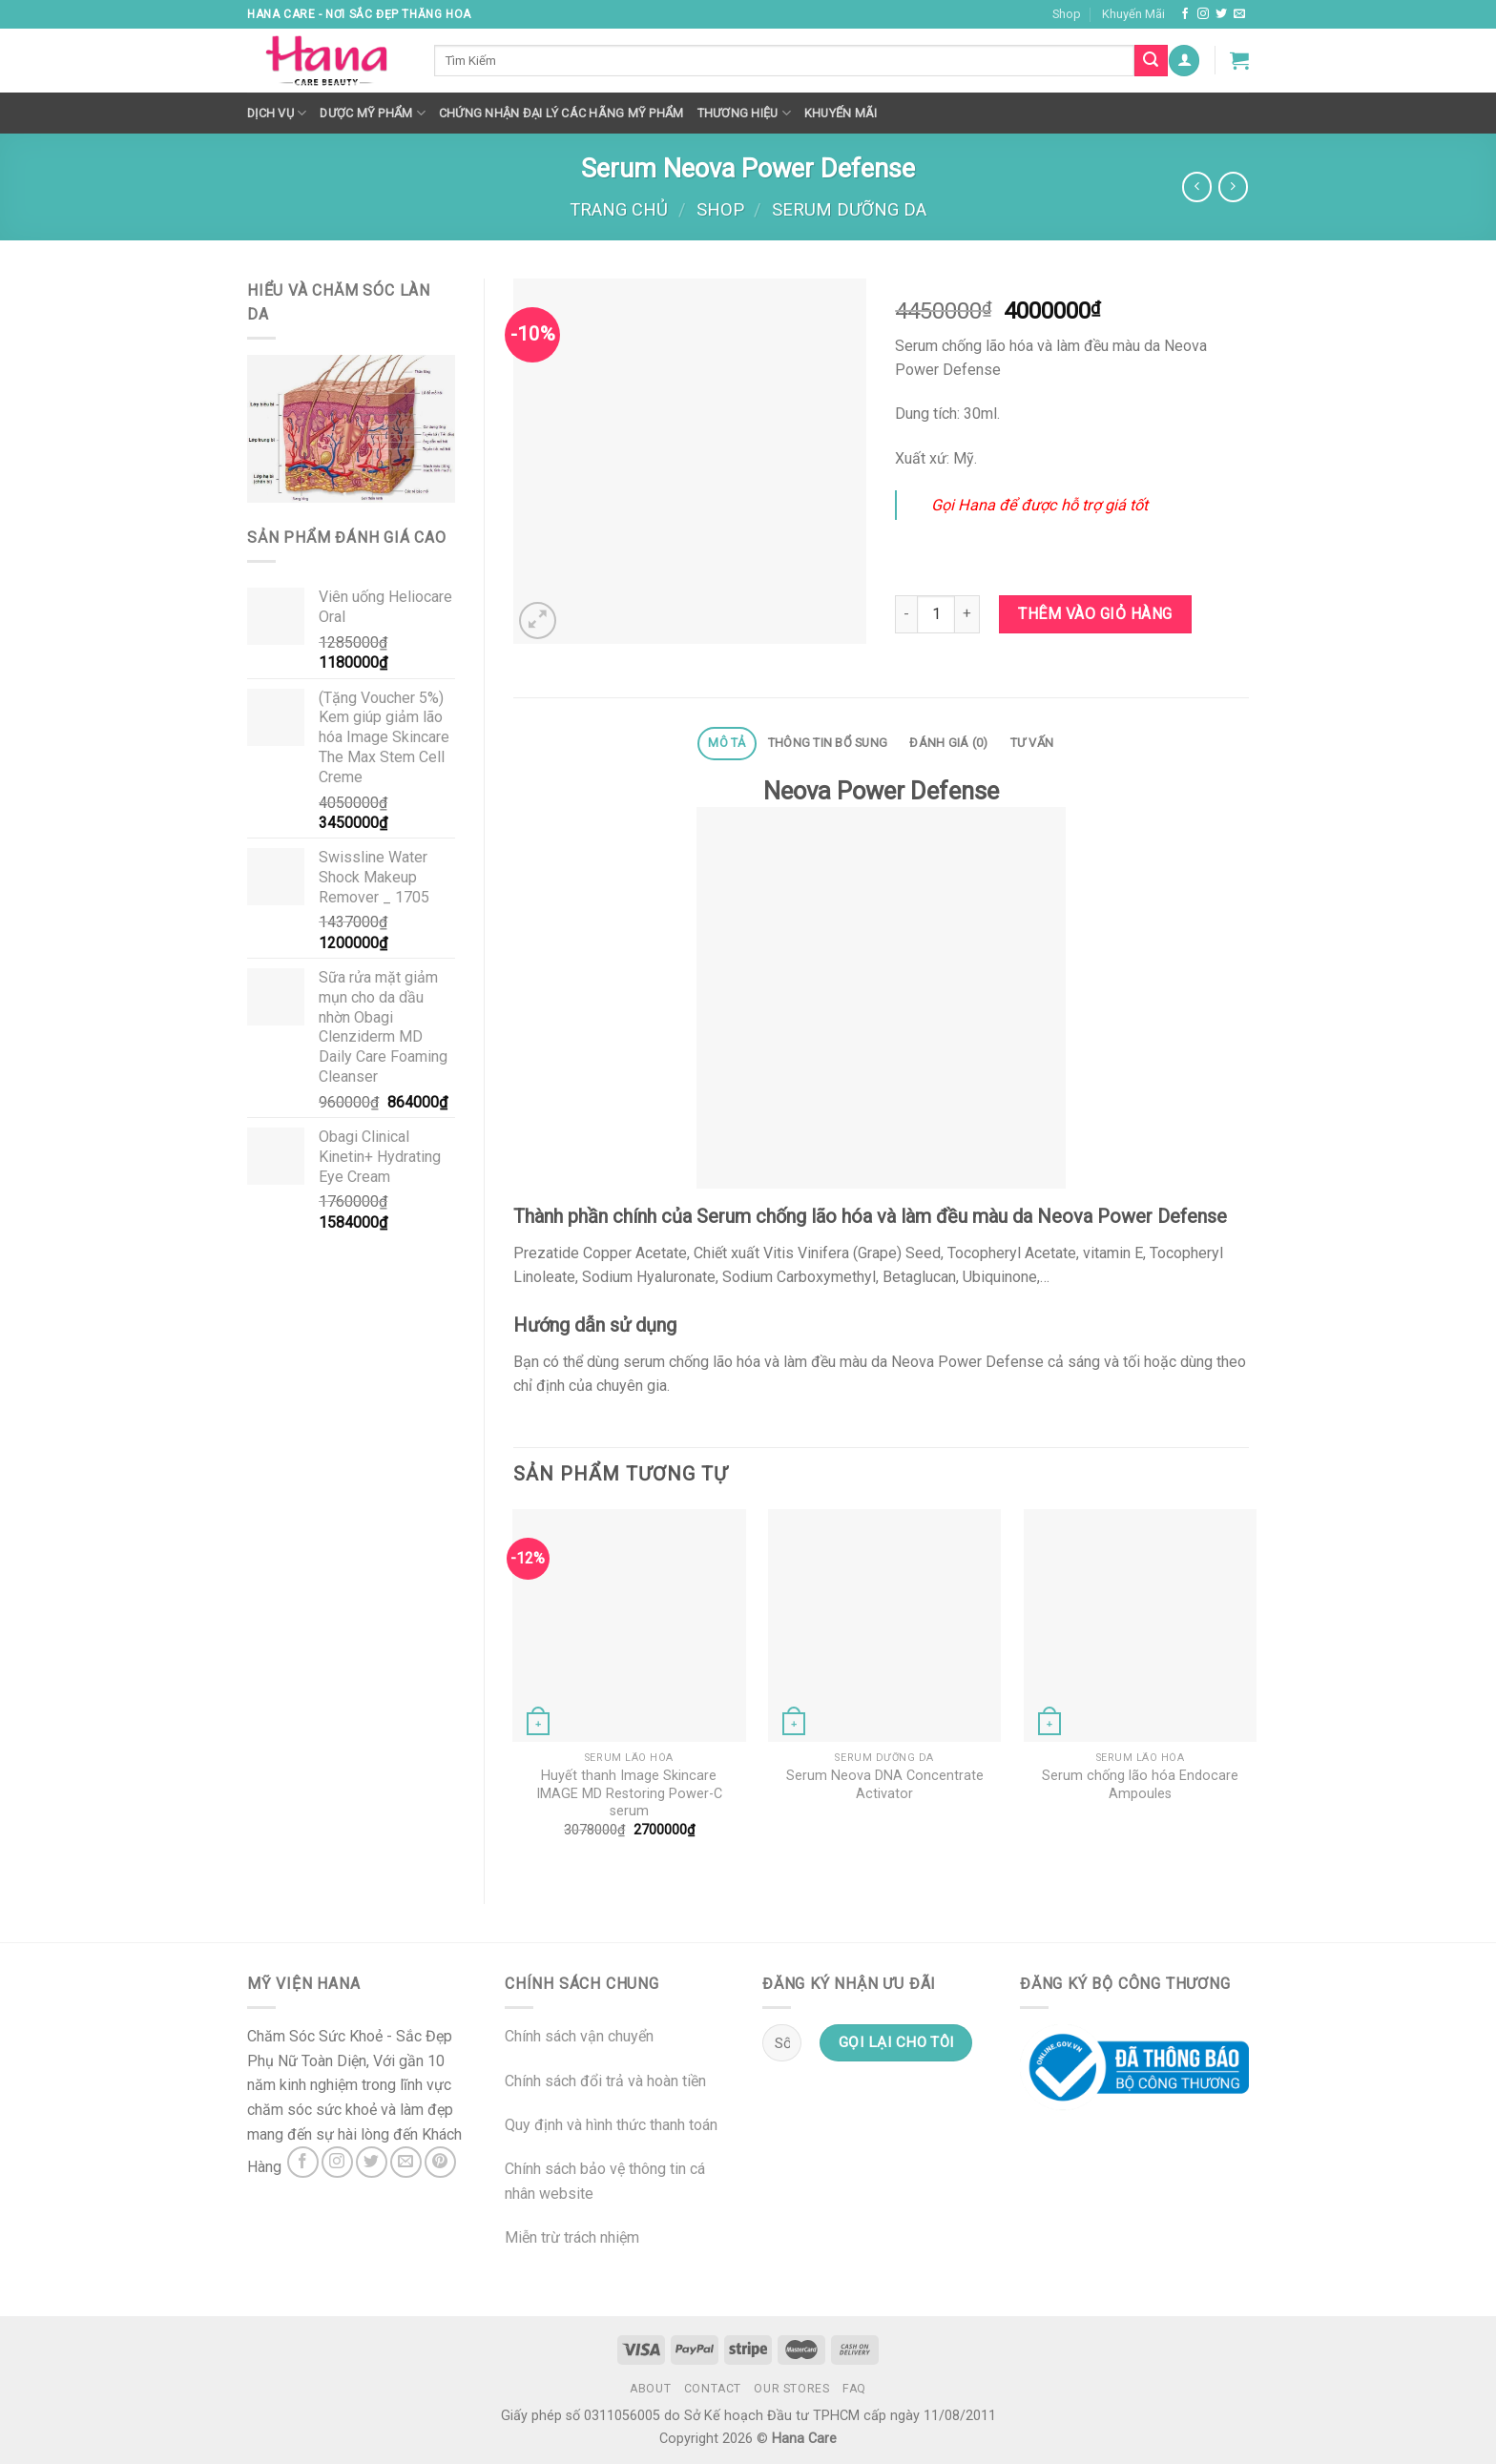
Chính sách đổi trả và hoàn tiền (605, 2081)
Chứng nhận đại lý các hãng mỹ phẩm (561, 113)
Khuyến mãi (841, 113)
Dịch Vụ (276, 113)
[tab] (727, 743)
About (650, 2388)
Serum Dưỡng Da (849, 209)
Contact (712, 2388)
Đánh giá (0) (948, 742)
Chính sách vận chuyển (579, 2036)
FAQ (854, 2388)
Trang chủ (619, 209)
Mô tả (726, 742)
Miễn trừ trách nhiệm (572, 2237)
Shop (1066, 14)
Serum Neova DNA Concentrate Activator (885, 1785)
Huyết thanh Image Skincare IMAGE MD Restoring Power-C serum (629, 1793)
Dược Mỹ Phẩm (373, 113)
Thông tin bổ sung (827, 742)
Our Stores (791, 2388)
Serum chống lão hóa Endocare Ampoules (1140, 1785)
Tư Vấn (1032, 742)
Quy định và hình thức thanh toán (611, 2125)
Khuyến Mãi (1133, 14)
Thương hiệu (744, 113)
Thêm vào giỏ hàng (1095, 614)
